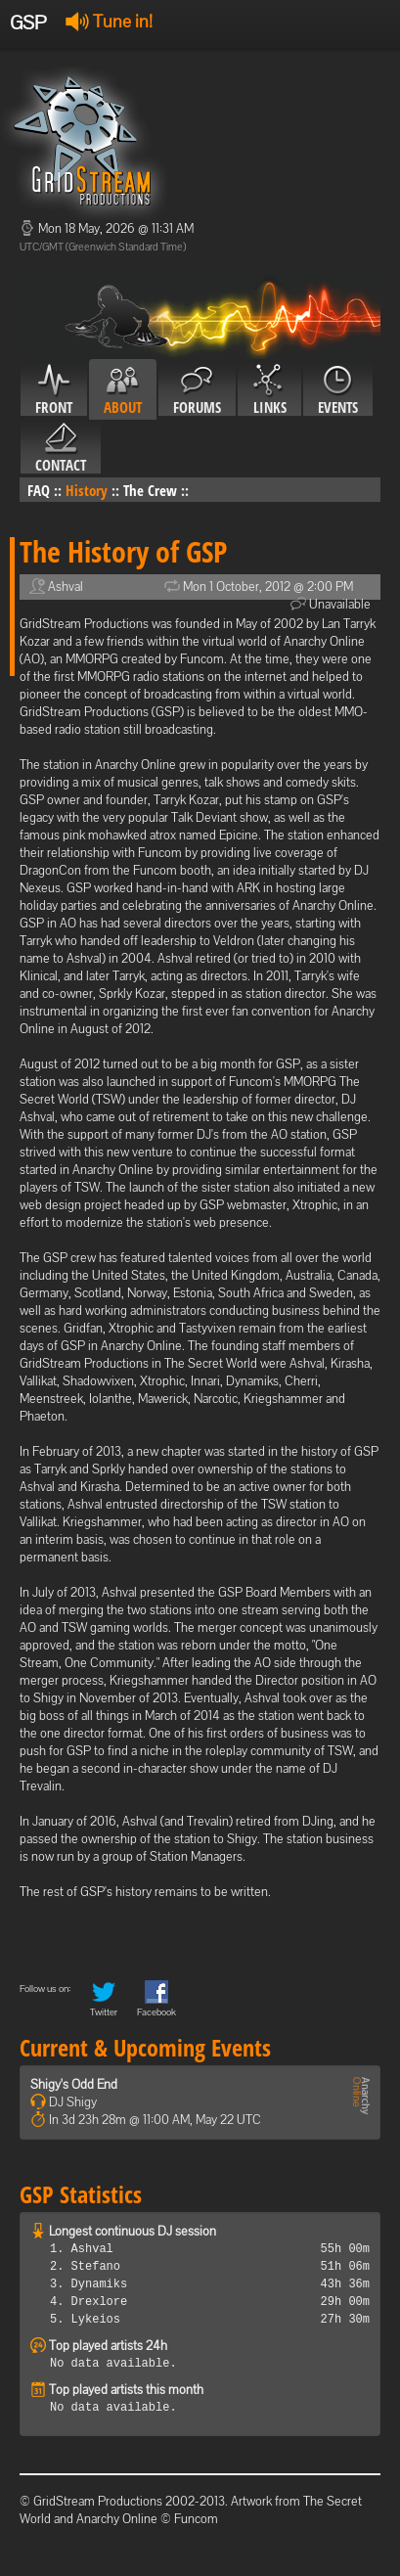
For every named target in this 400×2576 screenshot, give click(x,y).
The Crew (150, 490)
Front (53, 390)
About (123, 390)
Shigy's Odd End (73, 2084)
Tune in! (109, 21)
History (87, 490)
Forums (197, 390)
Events (338, 390)
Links (269, 390)
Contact (60, 448)
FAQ (38, 490)
